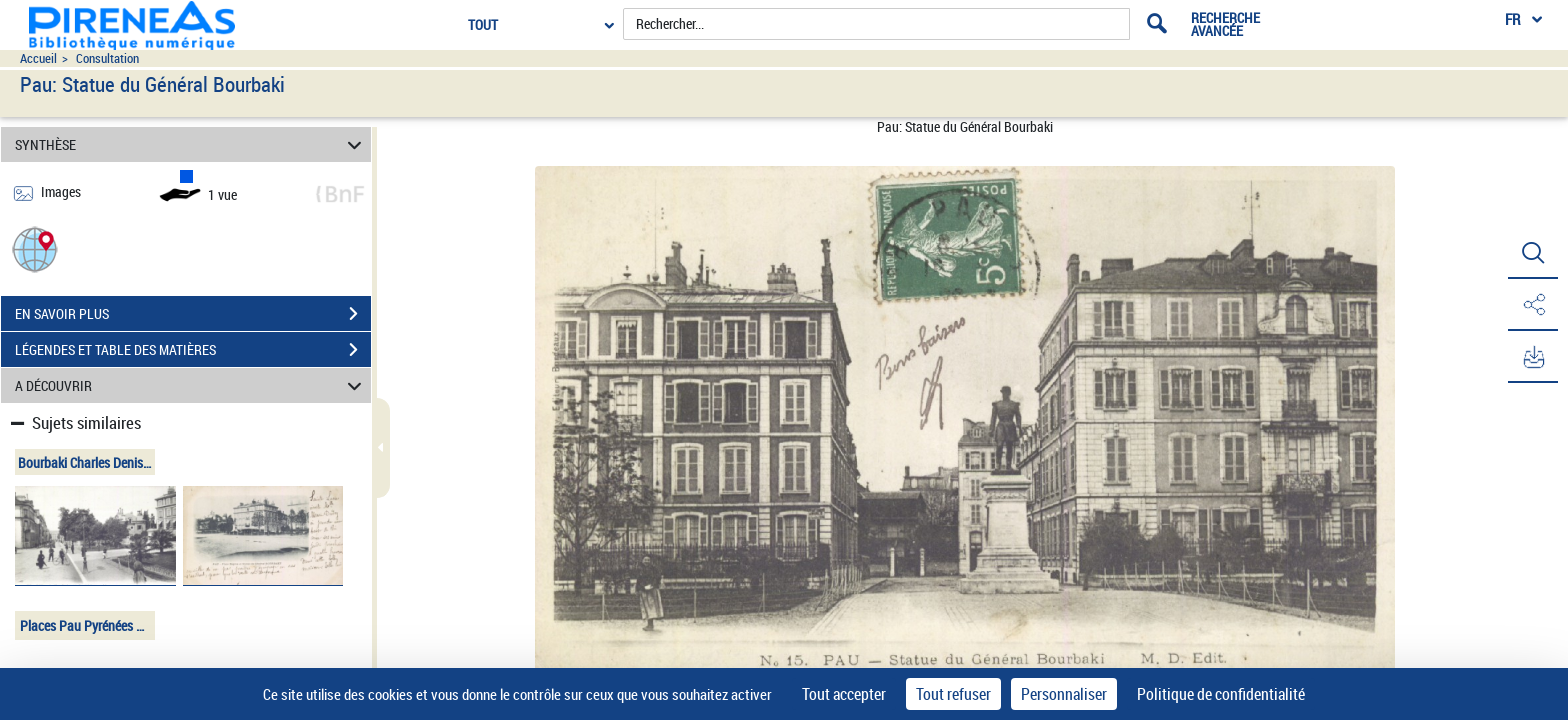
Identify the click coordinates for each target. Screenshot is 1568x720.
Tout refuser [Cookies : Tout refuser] (953, 694)
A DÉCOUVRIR (191, 385)
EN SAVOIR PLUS (193, 314)
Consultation (107, 58)
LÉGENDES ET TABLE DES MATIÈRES (193, 350)
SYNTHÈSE (191, 144)
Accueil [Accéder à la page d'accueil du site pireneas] (38, 58)
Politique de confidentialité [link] (1221, 694)
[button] (35, 248)
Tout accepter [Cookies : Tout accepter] (844, 694)
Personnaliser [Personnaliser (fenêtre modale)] (1064, 694)
